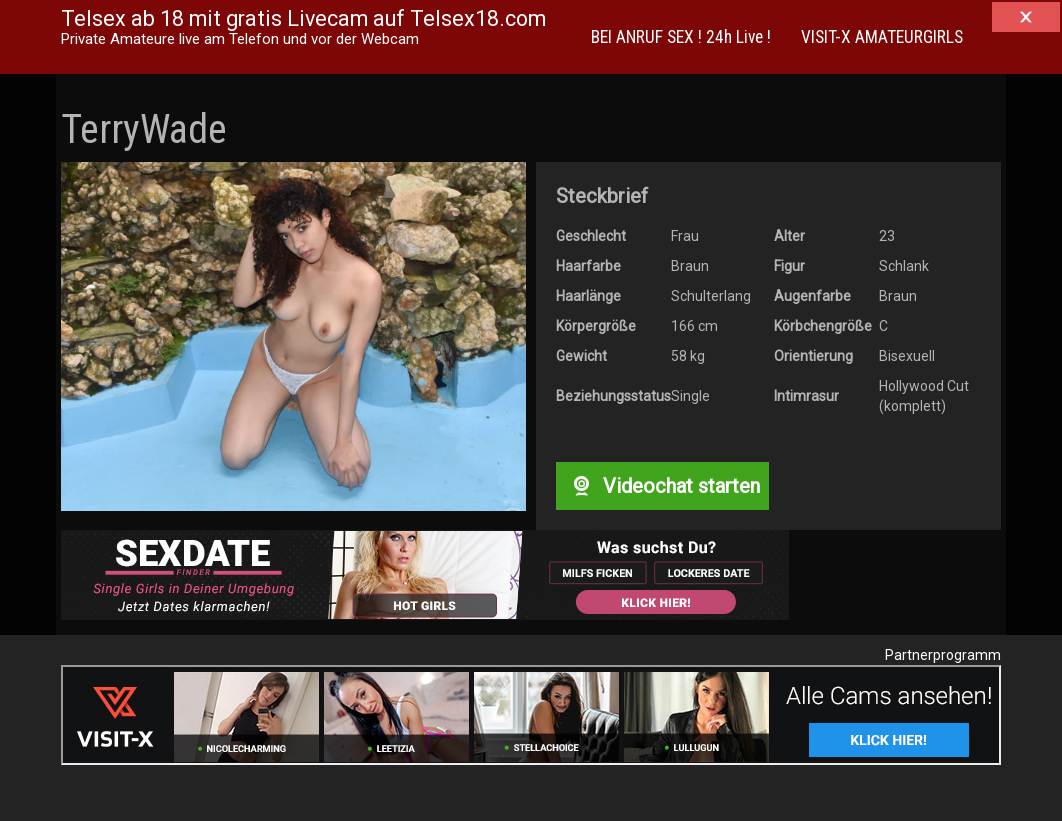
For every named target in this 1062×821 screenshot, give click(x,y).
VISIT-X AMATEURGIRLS (882, 37)
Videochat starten (662, 486)
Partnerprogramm (943, 655)
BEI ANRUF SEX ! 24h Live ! (681, 37)
